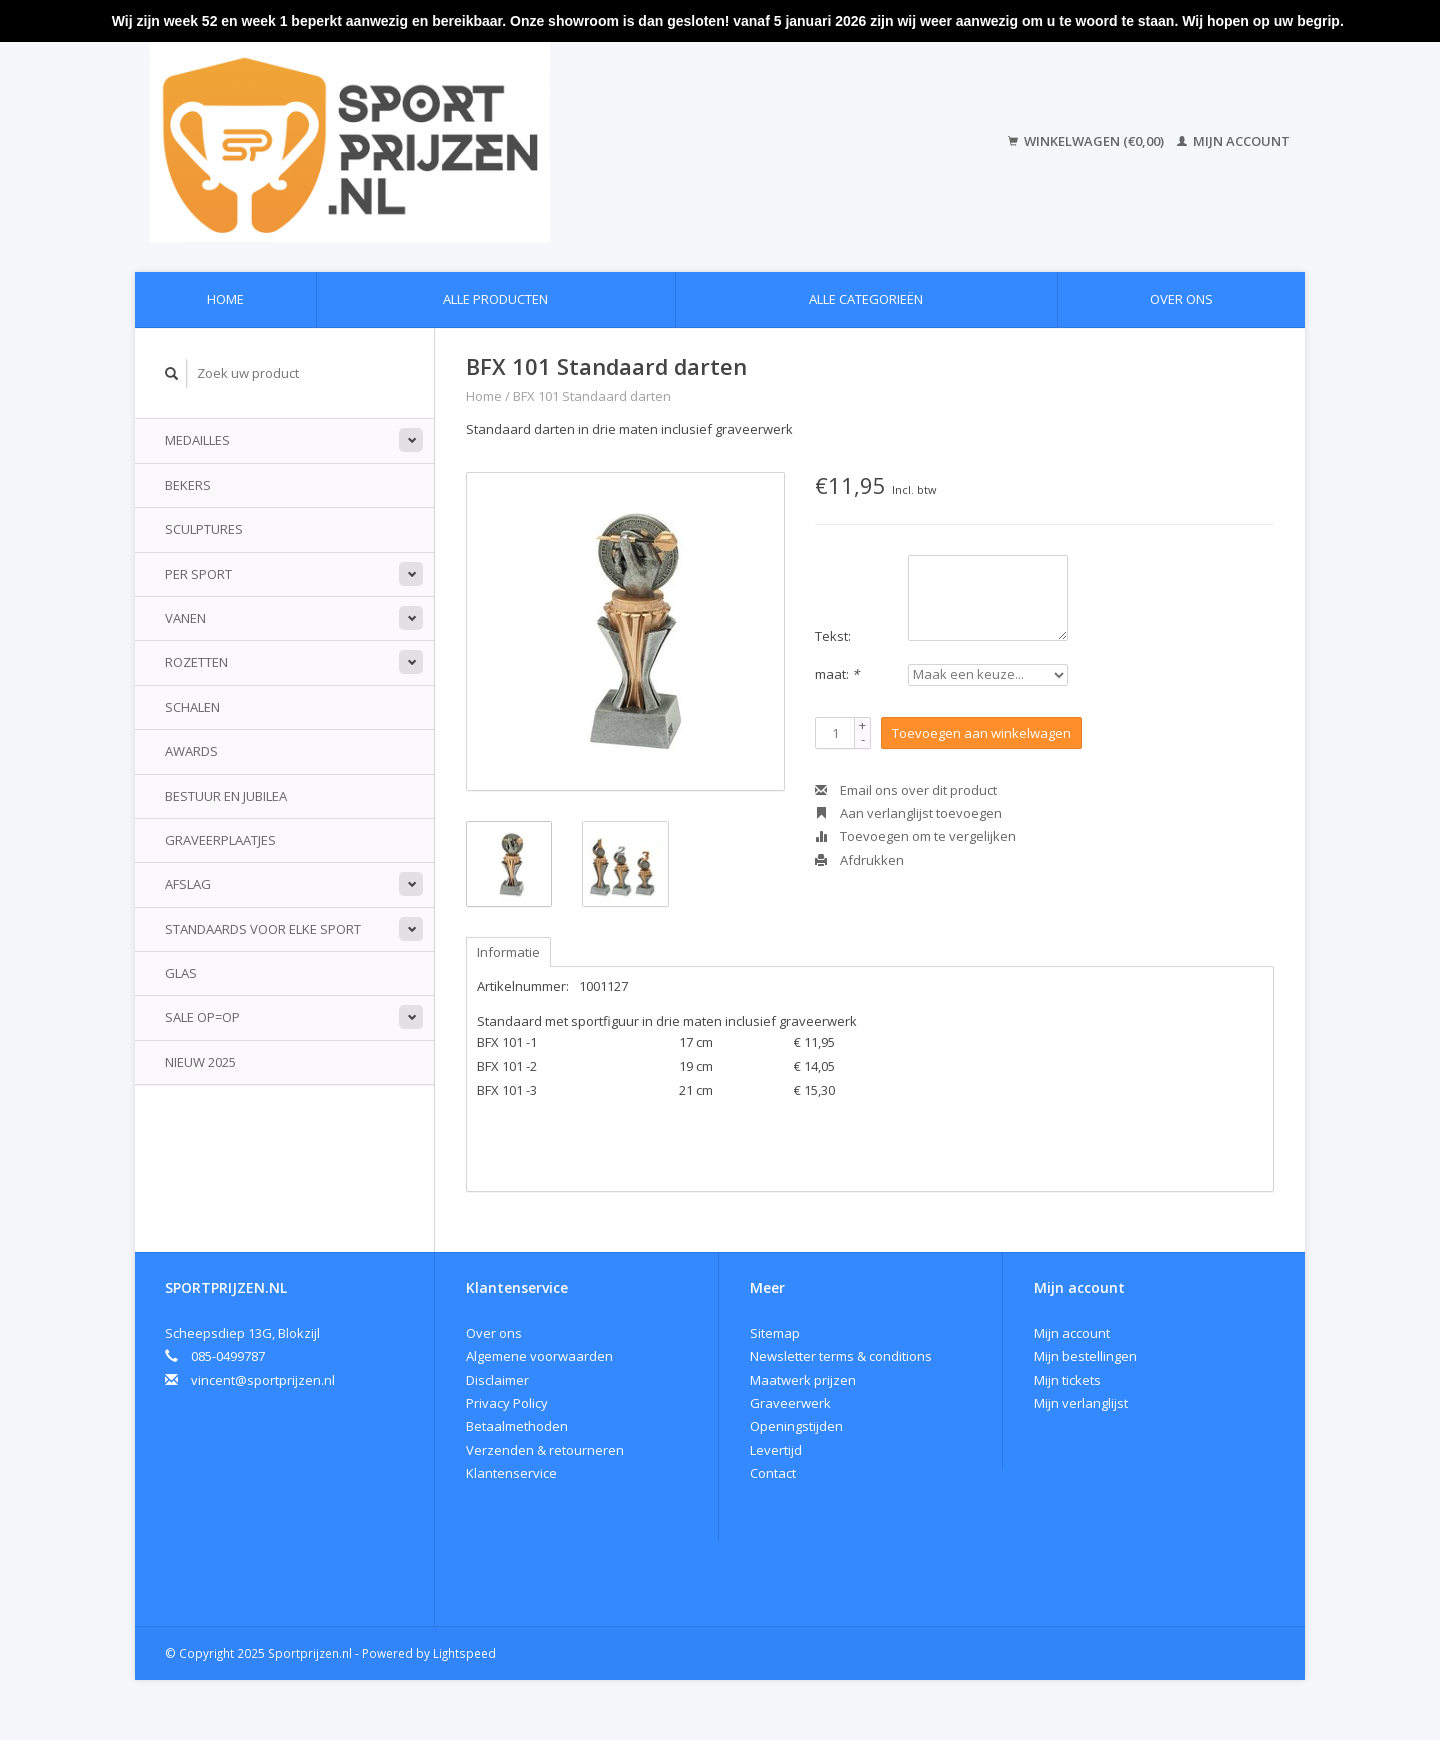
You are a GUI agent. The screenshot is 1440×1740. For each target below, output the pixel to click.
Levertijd (776, 1450)
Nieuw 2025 (200, 1062)
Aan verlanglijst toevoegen (908, 813)
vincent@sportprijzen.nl (263, 1380)
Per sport (198, 574)
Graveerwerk (790, 1403)
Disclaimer (497, 1380)
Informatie (508, 952)
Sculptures (204, 529)
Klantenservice (511, 1473)
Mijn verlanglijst (1081, 1403)
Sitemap (775, 1333)
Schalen (192, 707)
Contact (773, 1473)
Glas (181, 973)
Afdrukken (859, 860)
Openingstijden (796, 1426)
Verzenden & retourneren (545, 1450)
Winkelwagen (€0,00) (1087, 141)
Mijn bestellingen (1085, 1356)
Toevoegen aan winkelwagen (981, 733)
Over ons (1181, 299)
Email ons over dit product (906, 790)
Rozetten (196, 662)
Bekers (188, 485)
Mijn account (1233, 141)
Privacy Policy (507, 1403)
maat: (837, 674)
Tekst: (833, 636)
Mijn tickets (1067, 1380)
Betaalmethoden (517, 1426)
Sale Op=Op (202, 1017)
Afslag (188, 884)
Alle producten (495, 299)
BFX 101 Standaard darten (592, 396)
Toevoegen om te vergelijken (915, 836)
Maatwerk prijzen (803, 1380)
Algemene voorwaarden (539, 1356)
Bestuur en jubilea (226, 796)
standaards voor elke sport (263, 929)
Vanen (185, 618)
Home (225, 299)
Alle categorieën (866, 299)
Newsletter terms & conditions (841, 1356)
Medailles (197, 440)
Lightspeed (464, 1653)
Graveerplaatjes (220, 840)
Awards (191, 751)
